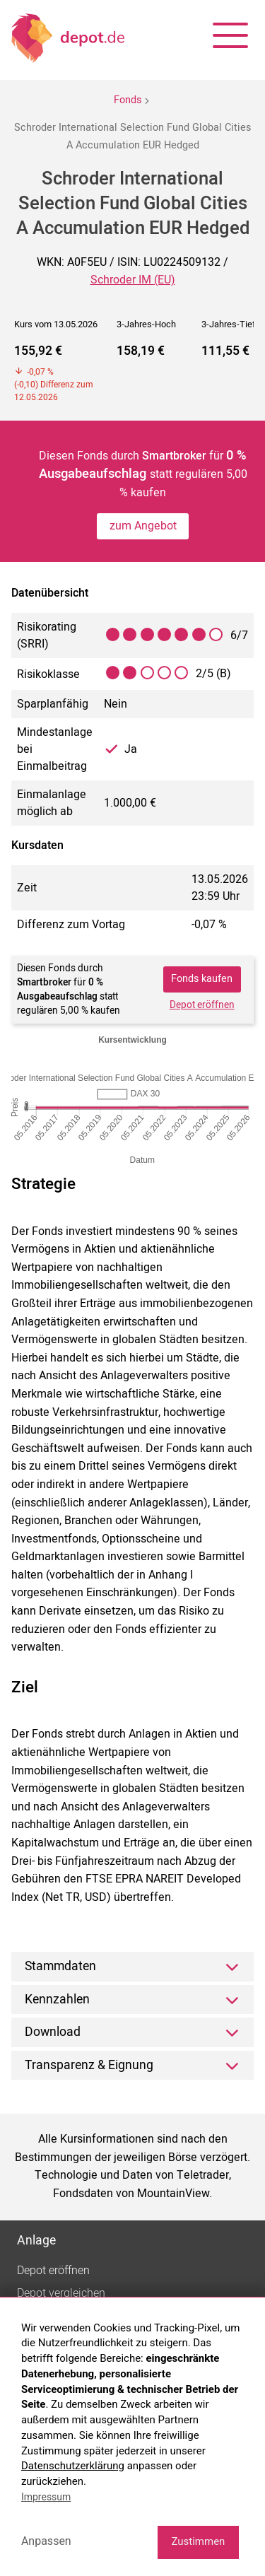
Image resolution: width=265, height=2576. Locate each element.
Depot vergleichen (61, 2293)
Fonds (127, 100)
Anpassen (46, 2541)
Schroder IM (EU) (132, 279)
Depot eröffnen (202, 1005)
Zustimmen (198, 2541)
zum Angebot (143, 525)
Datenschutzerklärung (72, 2465)
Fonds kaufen (201, 978)
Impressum (46, 2496)
